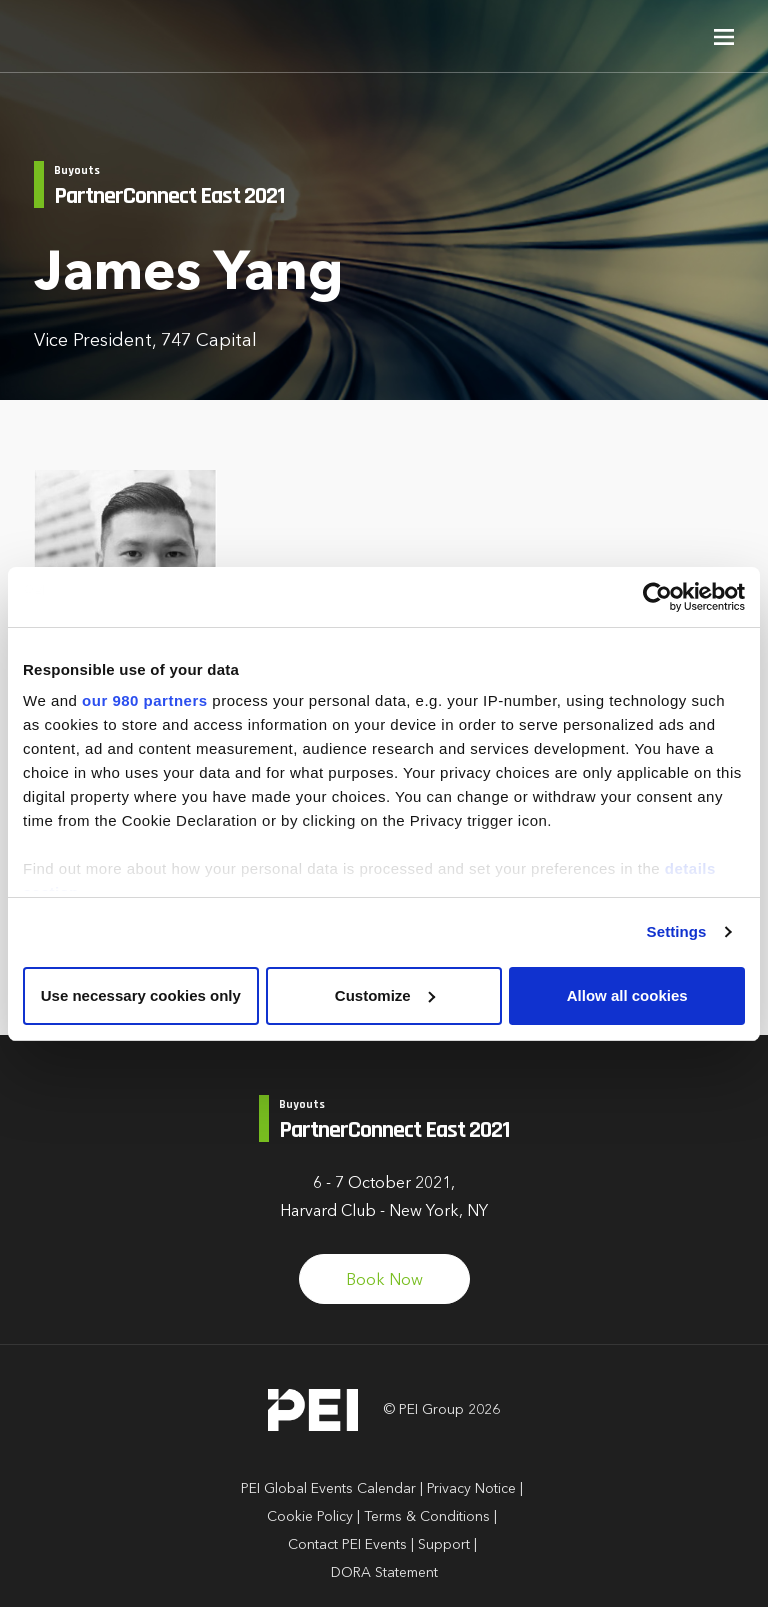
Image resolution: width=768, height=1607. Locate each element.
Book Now (384, 1281)
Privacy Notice (471, 1489)
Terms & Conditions (427, 1517)
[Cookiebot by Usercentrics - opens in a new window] (657, 597)
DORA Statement (384, 1573)
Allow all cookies (627, 995)
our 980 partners (145, 700)
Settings (677, 931)
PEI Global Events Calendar (328, 1489)
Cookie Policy (310, 1517)
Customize (385, 995)
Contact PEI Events (347, 1545)
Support (444, 1545)
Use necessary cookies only (141, 995)
